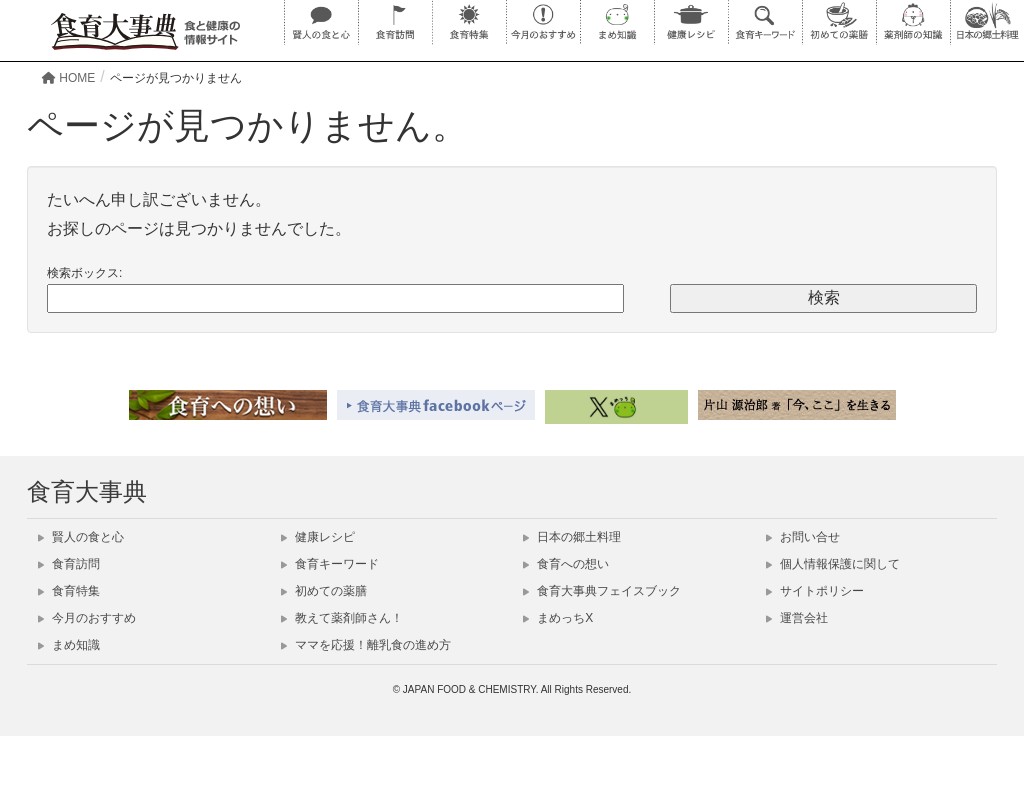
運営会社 (797, 618)
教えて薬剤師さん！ (342, 618)
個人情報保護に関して (833, 564)
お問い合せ (803, 537)
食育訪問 (69, 564)
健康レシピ (318, 537)
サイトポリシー (815, 591)
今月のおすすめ (87, 618)
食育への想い (566, 564)
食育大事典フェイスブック (602, 591)
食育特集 (69, 591)
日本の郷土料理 (572, 537)
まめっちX (558, 618)
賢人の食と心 (81, 537)
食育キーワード (330, 564)
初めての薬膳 (324, 591)
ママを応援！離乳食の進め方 (366, 645)
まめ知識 (69, 645)
